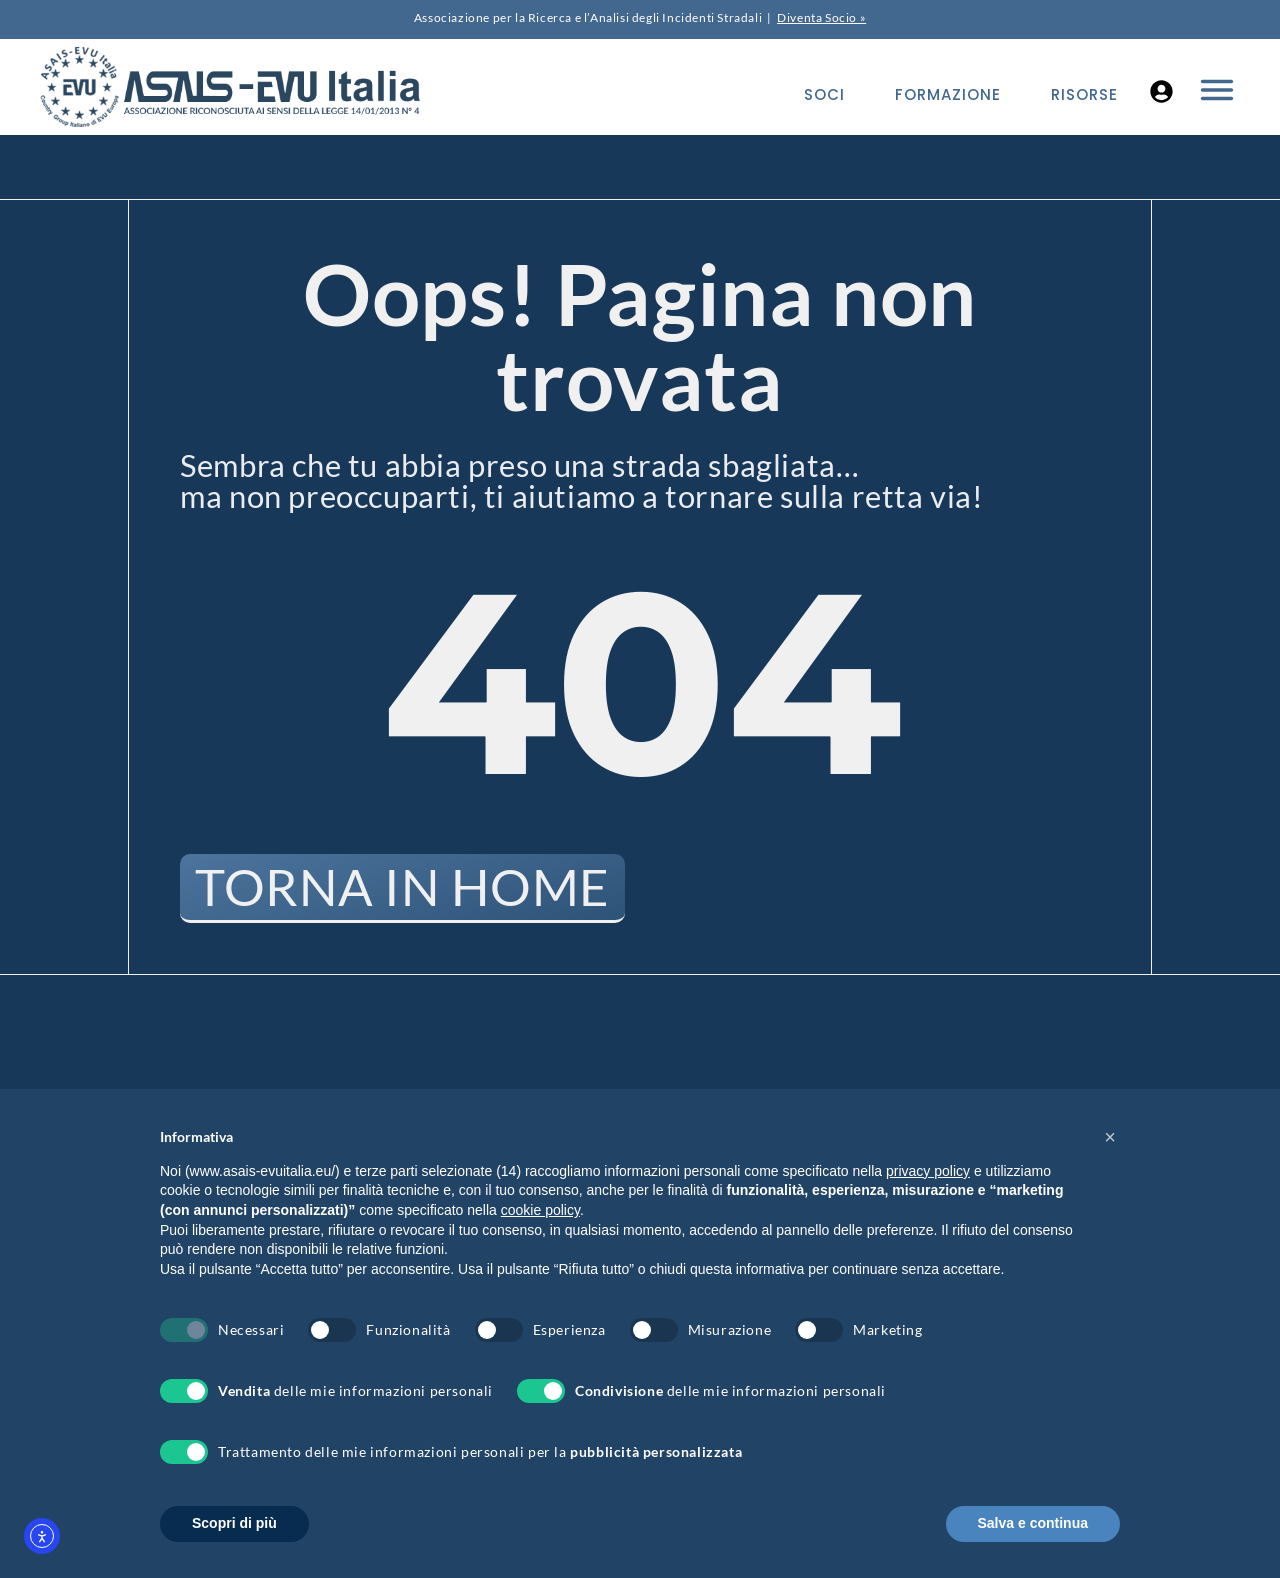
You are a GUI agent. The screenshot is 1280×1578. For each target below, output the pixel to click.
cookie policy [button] (540, 1210)
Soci (824, 94)
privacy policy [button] (928, 1171)
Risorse (1084, 94)
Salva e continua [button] (1033, 1523)
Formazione (948, 94)
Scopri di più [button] (234, 1523)
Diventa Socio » (821, 17)
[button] (1110, 1137)
